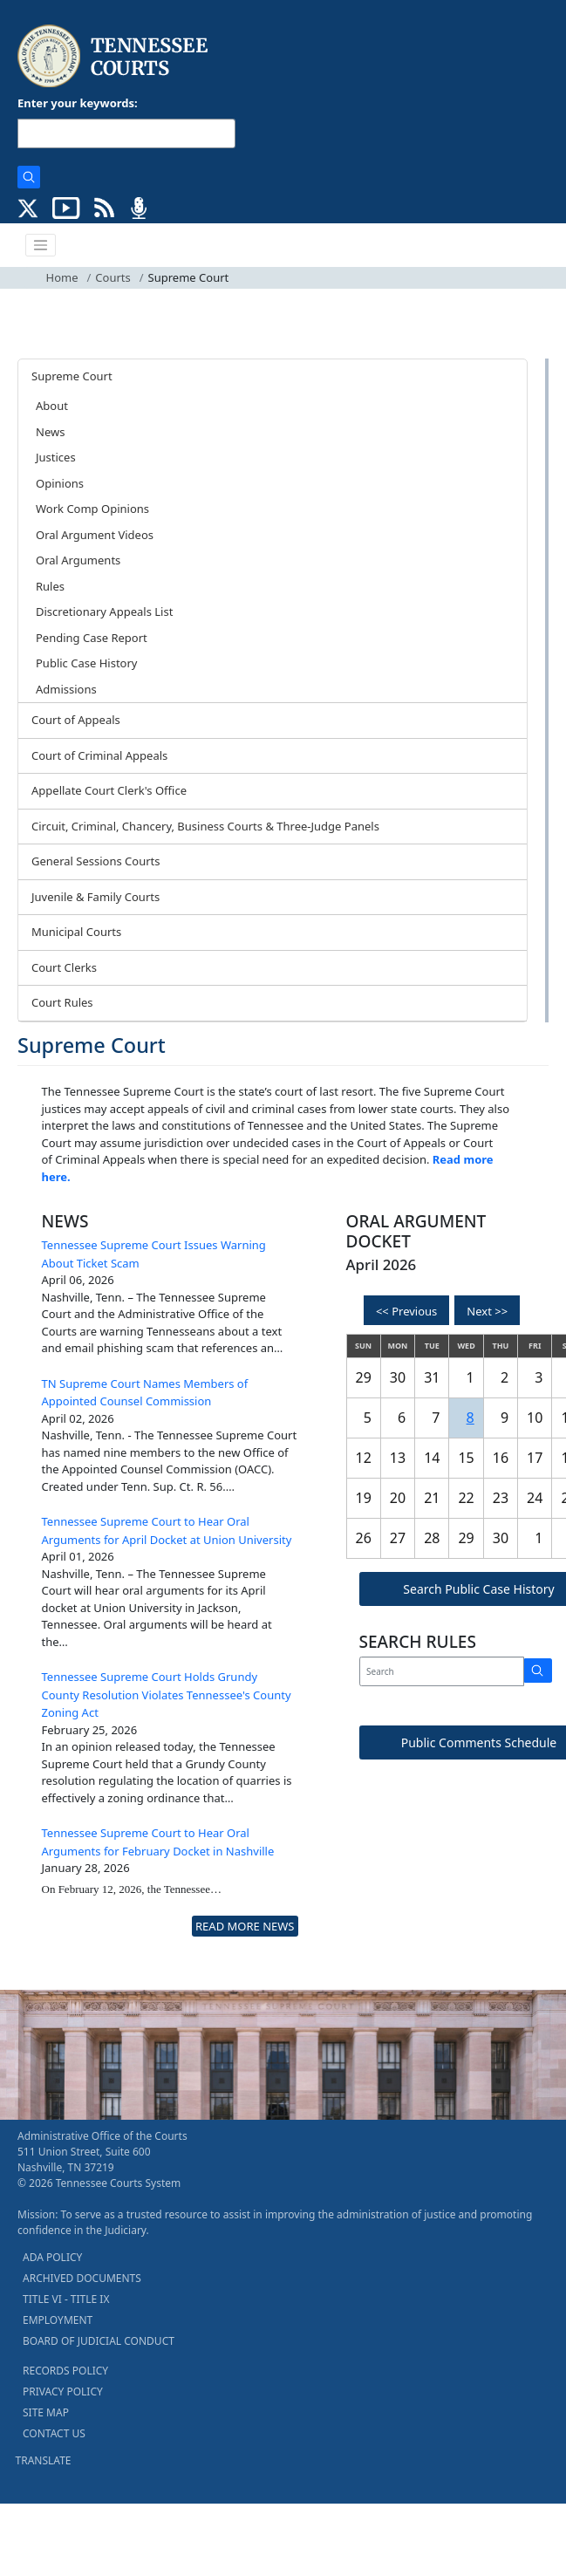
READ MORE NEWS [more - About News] (244, 1926)
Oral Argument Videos (94, 535)
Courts (112, 277)
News (50, 432)
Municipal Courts (76, 932)
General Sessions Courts (95, 861)
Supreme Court (72, 376)
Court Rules (62, 1002)
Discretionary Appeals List (104, 611)
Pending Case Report (91, 638)
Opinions (60, 483)
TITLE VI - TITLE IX (66, 2299)
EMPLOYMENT (57, 2320)
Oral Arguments (78, 560)
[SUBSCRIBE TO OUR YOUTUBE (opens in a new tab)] (66, 207)
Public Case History (86, 663)
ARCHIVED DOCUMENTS (82, 2278)
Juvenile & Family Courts (95, 897)
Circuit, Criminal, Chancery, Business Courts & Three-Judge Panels (205, 826)
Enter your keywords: (77, 103)
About (52, 405)
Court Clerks (64, 967)
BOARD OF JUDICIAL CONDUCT (98, 2340)
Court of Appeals (75, 720)
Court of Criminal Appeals (99, 755)
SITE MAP (46, 2412)
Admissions (66, 689)
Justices (56, 457)
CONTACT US (54, 2433)
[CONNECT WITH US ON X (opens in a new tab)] (28, 207)
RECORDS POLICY (65, 2370)
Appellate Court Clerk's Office (109, 790)
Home (62, 277)
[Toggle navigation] (41, 245)
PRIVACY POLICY (63, 2391)
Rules (50, 586)
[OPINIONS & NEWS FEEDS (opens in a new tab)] (104, 207)
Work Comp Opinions (92, 508)
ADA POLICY (52, 2257)
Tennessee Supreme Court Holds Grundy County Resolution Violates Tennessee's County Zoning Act (166, 1694)
